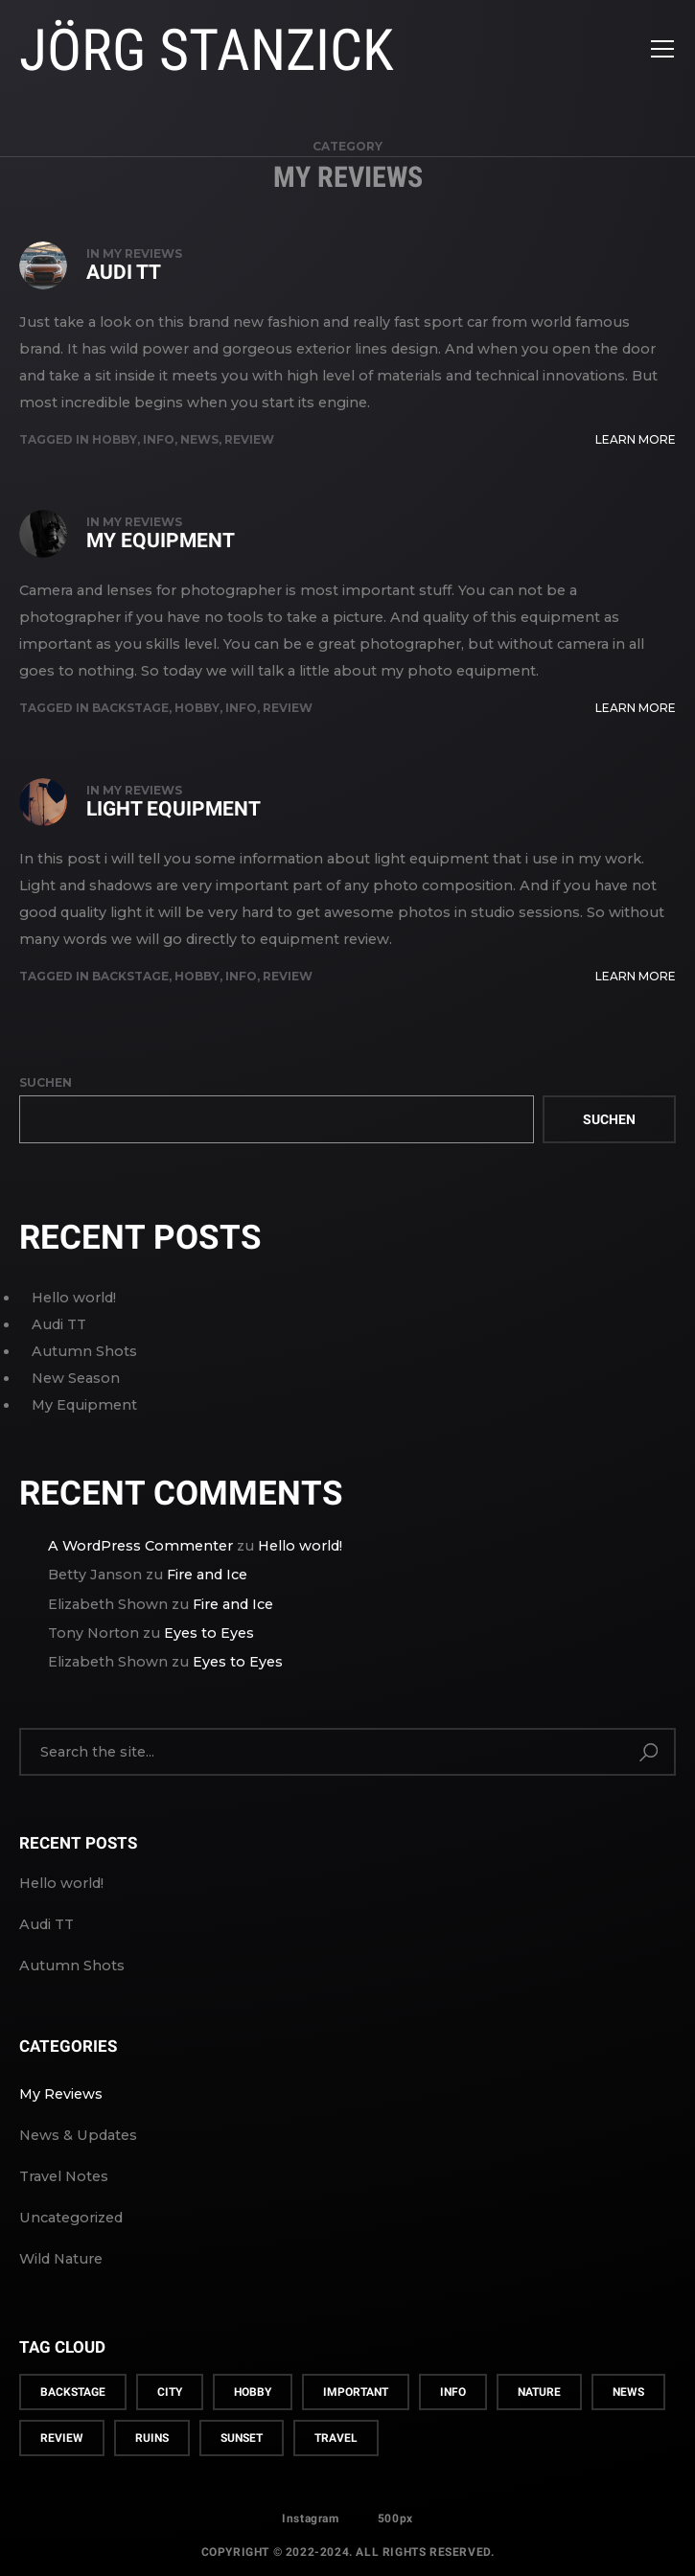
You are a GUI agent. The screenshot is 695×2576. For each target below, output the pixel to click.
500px (395, 2518)
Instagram (310, 2518)
